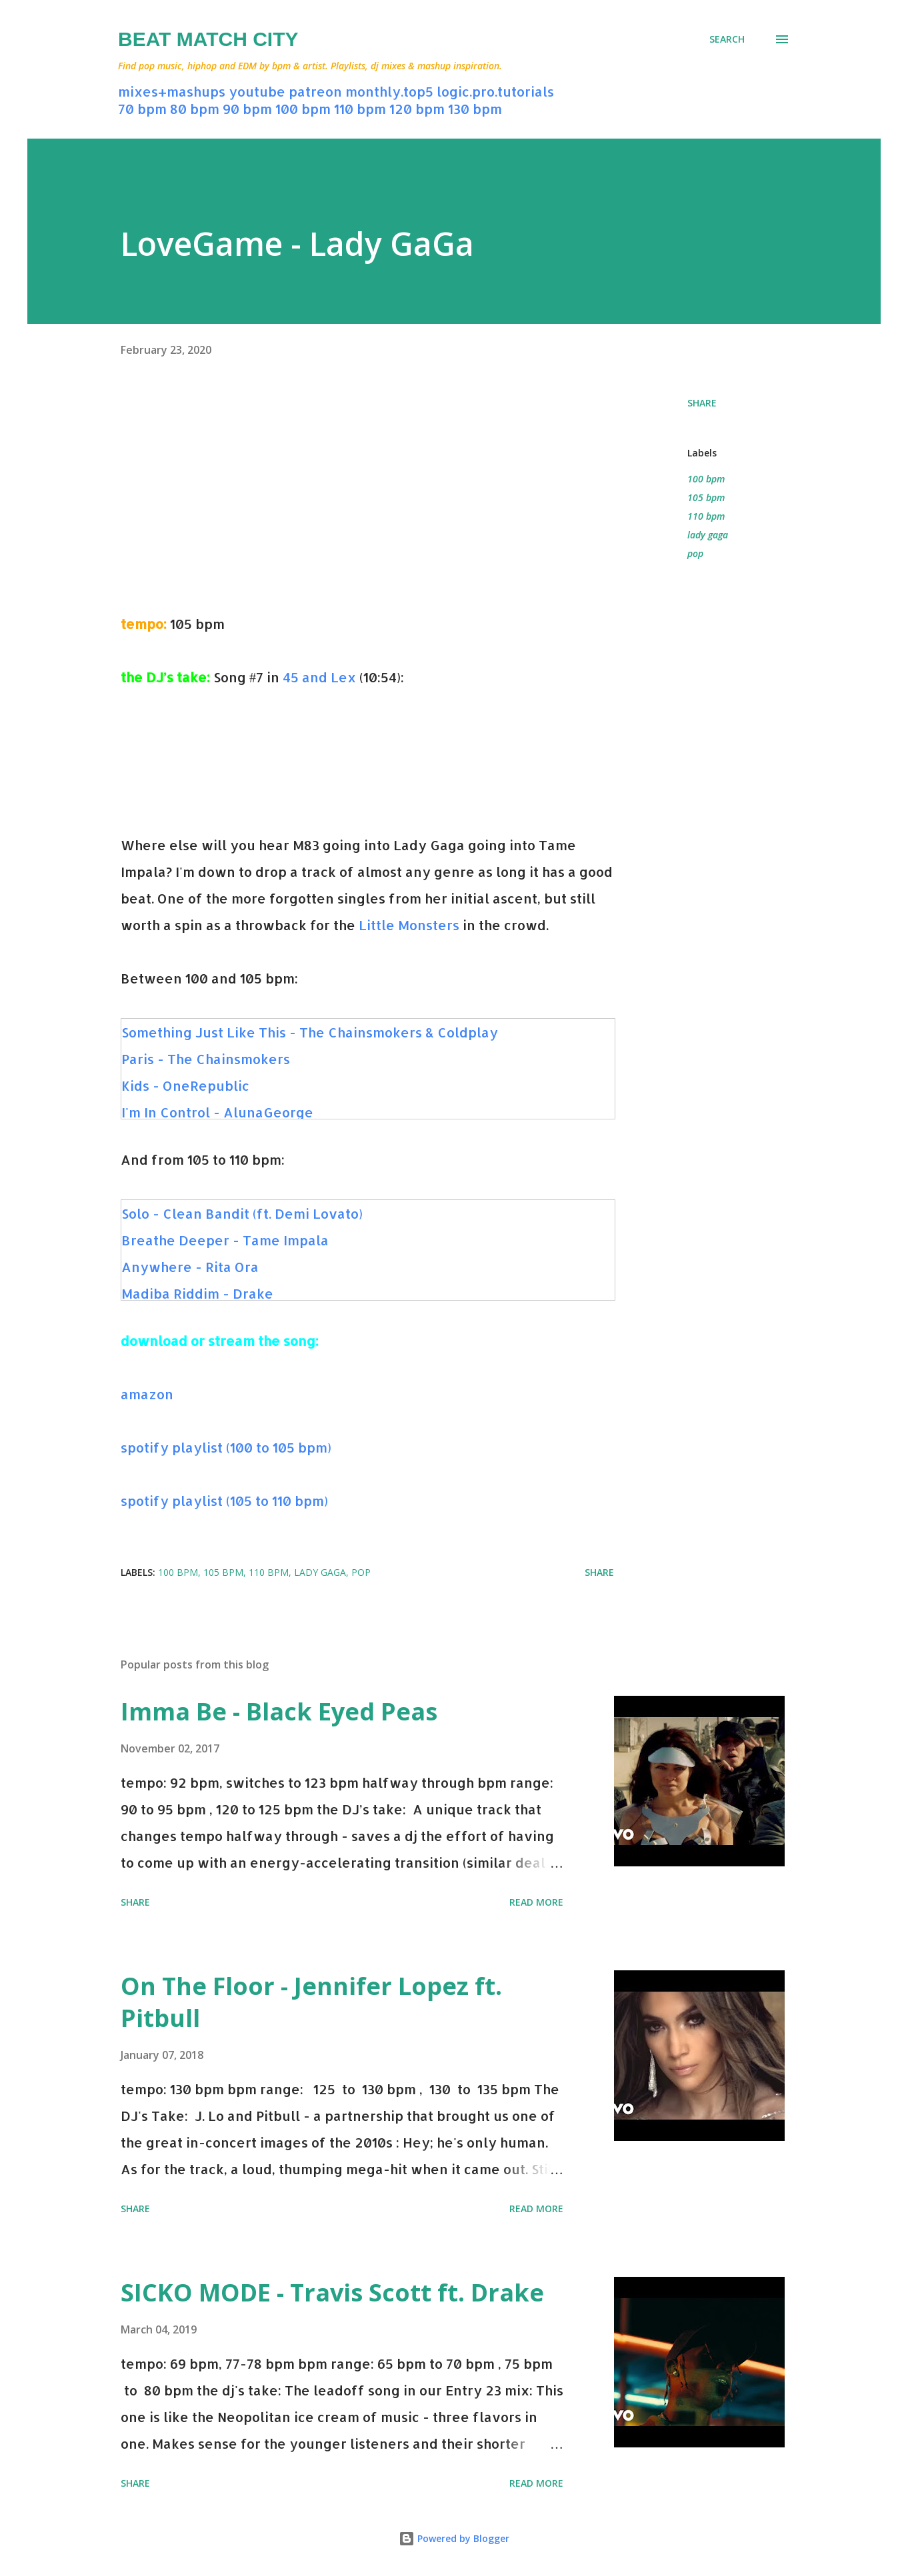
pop (695, 553)
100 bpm (303, 108)
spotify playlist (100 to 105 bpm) (226, 1447)
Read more (536, 1902)
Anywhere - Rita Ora (190, 1266)
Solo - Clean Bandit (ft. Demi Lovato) (242, 1213)
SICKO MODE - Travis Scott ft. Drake (332, 2292)
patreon (315, 91)
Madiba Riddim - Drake (197, 1293)
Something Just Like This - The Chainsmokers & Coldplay (309, 1032)
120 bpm (417, 108)
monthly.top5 (389, 91)
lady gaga (707, 534)
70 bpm (142, 108)
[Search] (727, 39)
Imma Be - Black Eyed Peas (279, 1711)
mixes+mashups (171, 91)
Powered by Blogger (454, 2538)
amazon (147, 1394)
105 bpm (706, 497)
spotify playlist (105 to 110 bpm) (224, 1500)
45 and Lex (319, 677)
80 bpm (194, 108)
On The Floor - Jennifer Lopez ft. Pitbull (311, 2002)
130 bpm (475, 108)
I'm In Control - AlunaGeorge (217, 1112)
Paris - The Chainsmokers (205, 1058)
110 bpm (360, 108)
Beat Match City (208, 39)
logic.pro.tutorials (495, 91)
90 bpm (247, 108)
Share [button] (702, 402)
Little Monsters (409, 925)
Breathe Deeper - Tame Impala (225, 1240)
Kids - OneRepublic (185, 1085)
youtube (257, 91)
